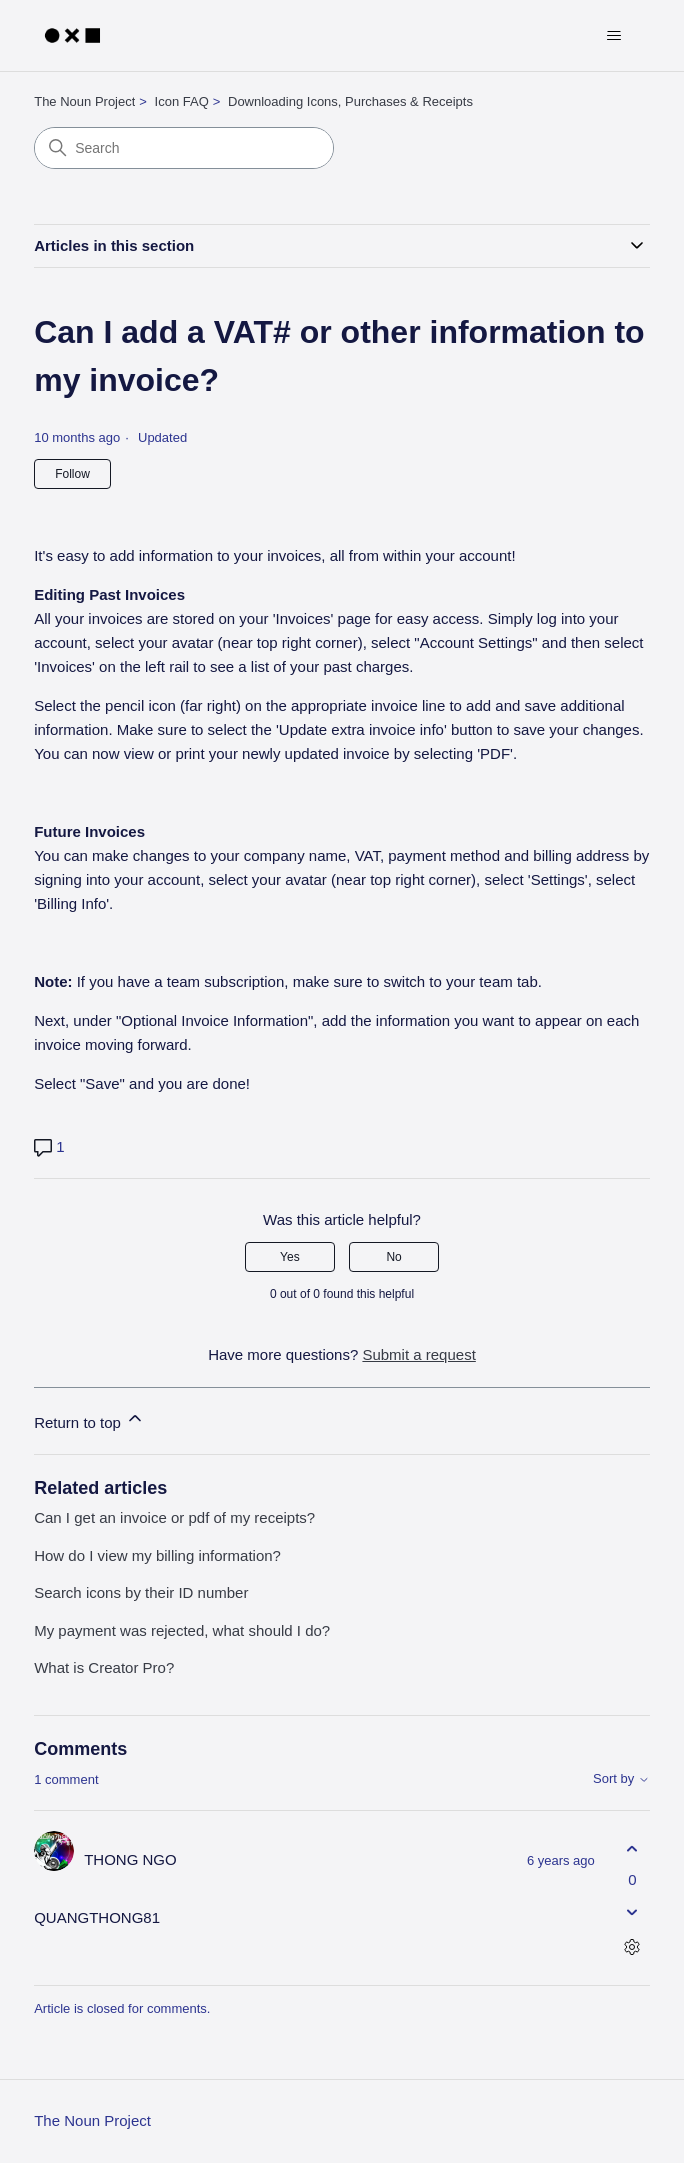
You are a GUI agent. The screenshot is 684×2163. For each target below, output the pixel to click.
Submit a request (418, 1354)
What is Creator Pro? (104, 1667)
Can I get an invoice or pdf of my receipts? (174, 1517)
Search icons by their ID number (141, 1592)
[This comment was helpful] (632, 1848)
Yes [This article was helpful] (290, 1257)
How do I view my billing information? (157, 1555)
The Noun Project (84, 101)
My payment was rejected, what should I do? (182, 1630)
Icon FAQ (182, 101)
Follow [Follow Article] (72, 474)
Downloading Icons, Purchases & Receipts (350, 101)
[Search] (184, 148)
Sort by (621, 1779)
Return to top (89, 1419)
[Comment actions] (632, 1947)
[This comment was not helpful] (632, 1912)
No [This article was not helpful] (393, 1257)
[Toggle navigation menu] (614, 36)
